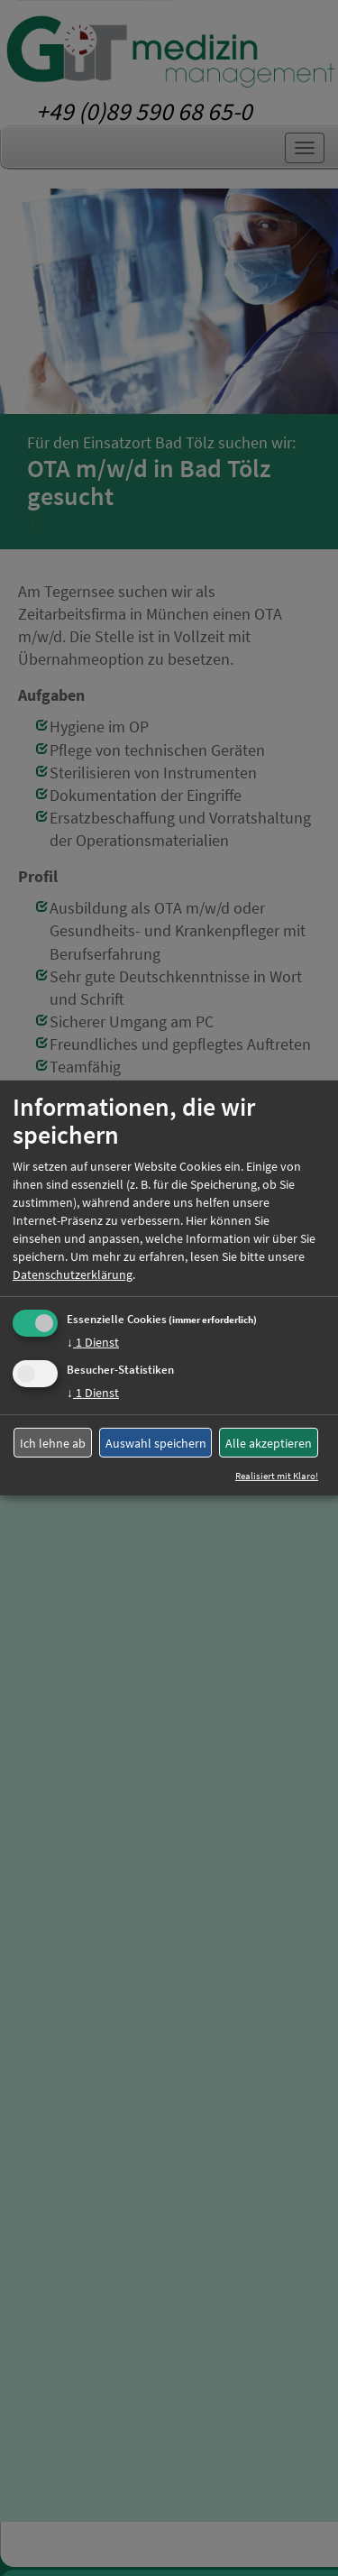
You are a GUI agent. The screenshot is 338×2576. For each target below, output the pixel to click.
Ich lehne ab (53, 1443)
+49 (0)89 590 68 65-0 (144, 111)
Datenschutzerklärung (72, 1274)
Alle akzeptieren (268, 1443)
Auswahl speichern (155, 1443)
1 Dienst (93, 1342)
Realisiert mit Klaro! (276, 1475)
